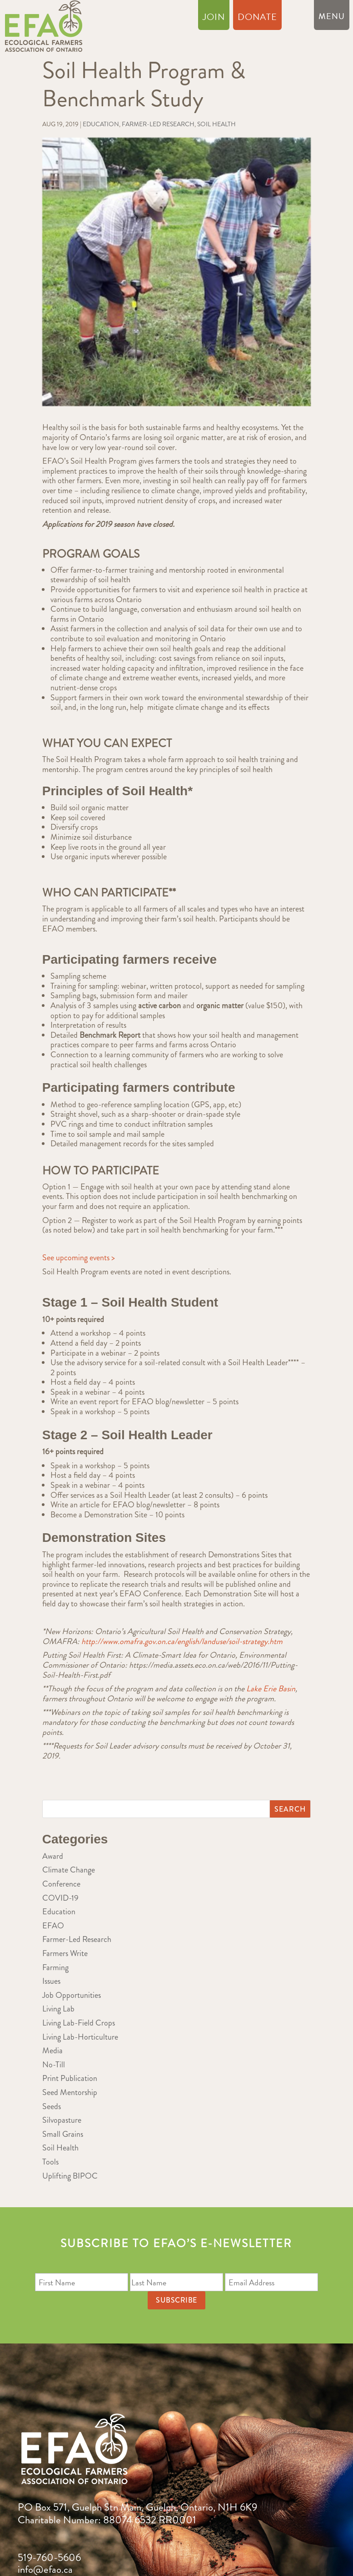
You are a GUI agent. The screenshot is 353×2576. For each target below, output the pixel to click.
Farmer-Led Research (158, 124)
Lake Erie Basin (270, 1688)
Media (52, 2050)
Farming (55, 1967)
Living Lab (58, 2009)
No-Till (53, 2065)
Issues (51, 1981)
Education (101, 124)
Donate (257, 19)
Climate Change (68, 1870)
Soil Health (216, 124)
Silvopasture (61, 2120)
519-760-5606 (49, 2557)
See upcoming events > (78, 1257)
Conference (61, 1884)
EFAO (53, 1926)
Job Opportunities (71, 1995)
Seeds (51, 2106)
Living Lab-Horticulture (80, 2037)
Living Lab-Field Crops (78, 2023)
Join (214, 19)
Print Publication (69, 2078)
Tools (50, 2162)
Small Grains (62, 2134)
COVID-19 (60, 1898)
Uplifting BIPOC (70, 2176)
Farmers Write (65, 1953)
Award (52, 1856)
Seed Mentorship (69, 2092)
